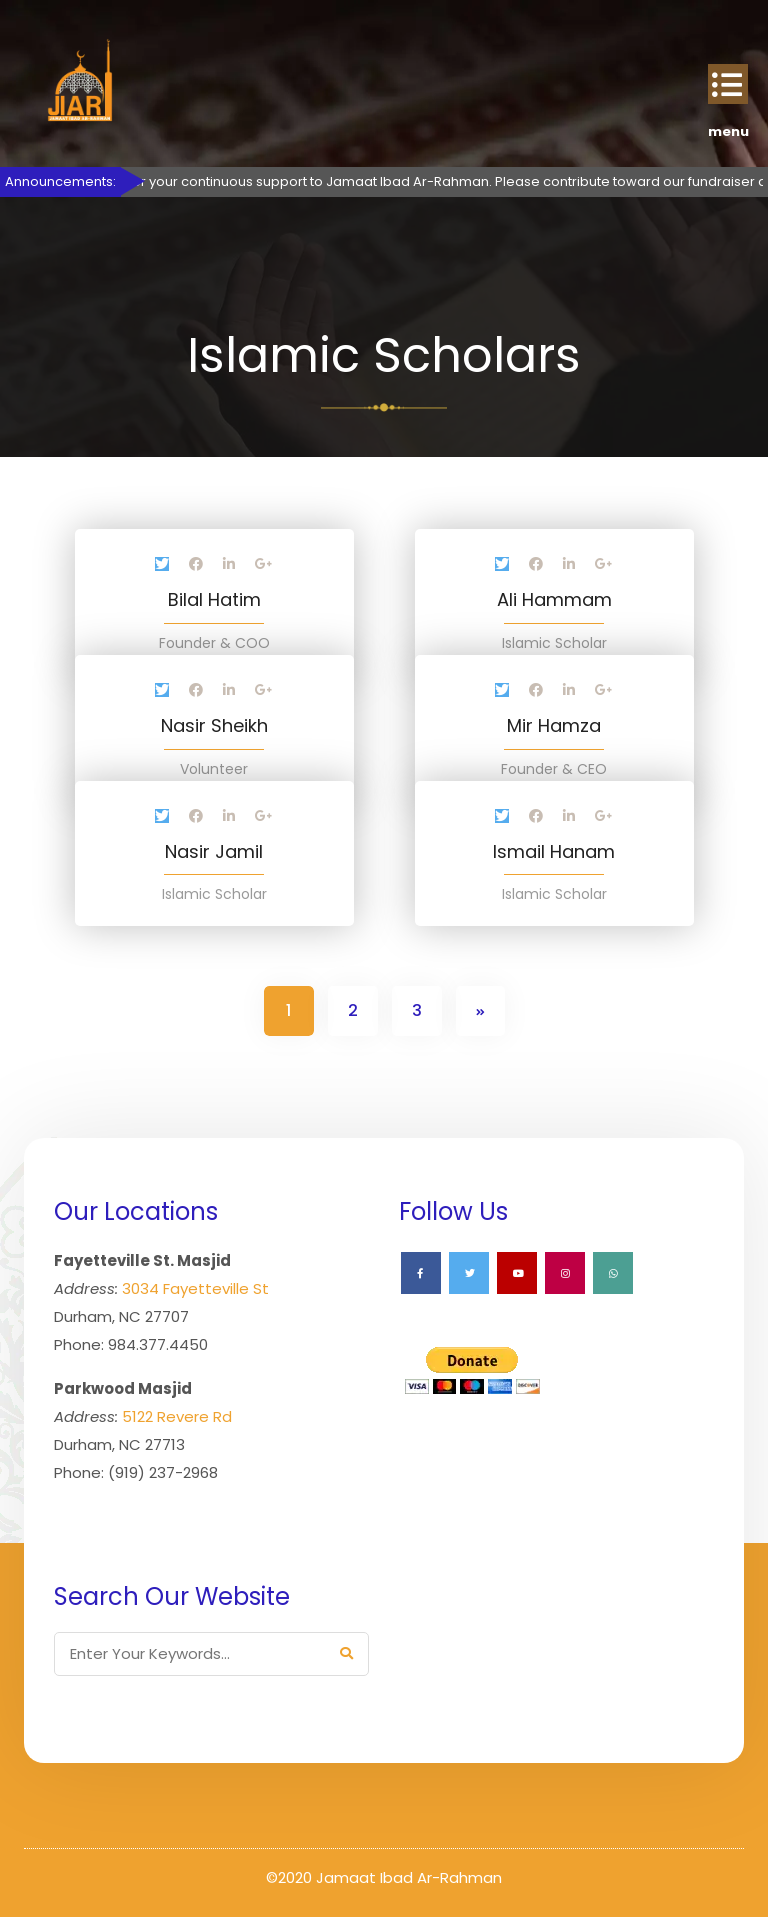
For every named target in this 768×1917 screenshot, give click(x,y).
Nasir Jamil (214, 851)
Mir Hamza (554, 725)
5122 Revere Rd (177, 1416)
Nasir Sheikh (214, 725)
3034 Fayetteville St (195, 1288)
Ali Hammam (554, 599)
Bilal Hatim (214, 599)
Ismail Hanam (554, 851)
